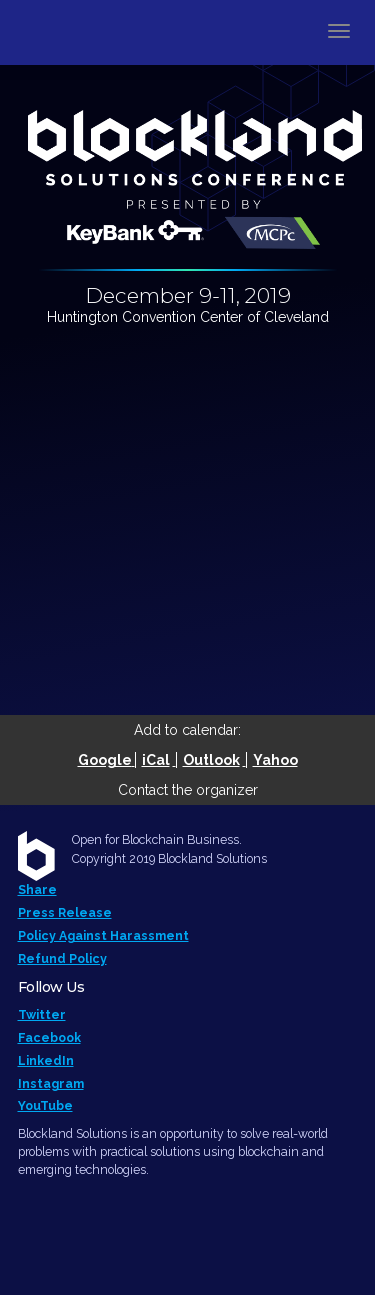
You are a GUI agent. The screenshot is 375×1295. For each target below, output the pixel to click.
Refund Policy (62, 958)
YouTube (45, 1105)
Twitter (42, 1014)
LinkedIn (46, 1060)
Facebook (49, 1037)
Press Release (65, 912)
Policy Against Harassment (103, 935)
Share (37, 889)
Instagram (51, 1083)
